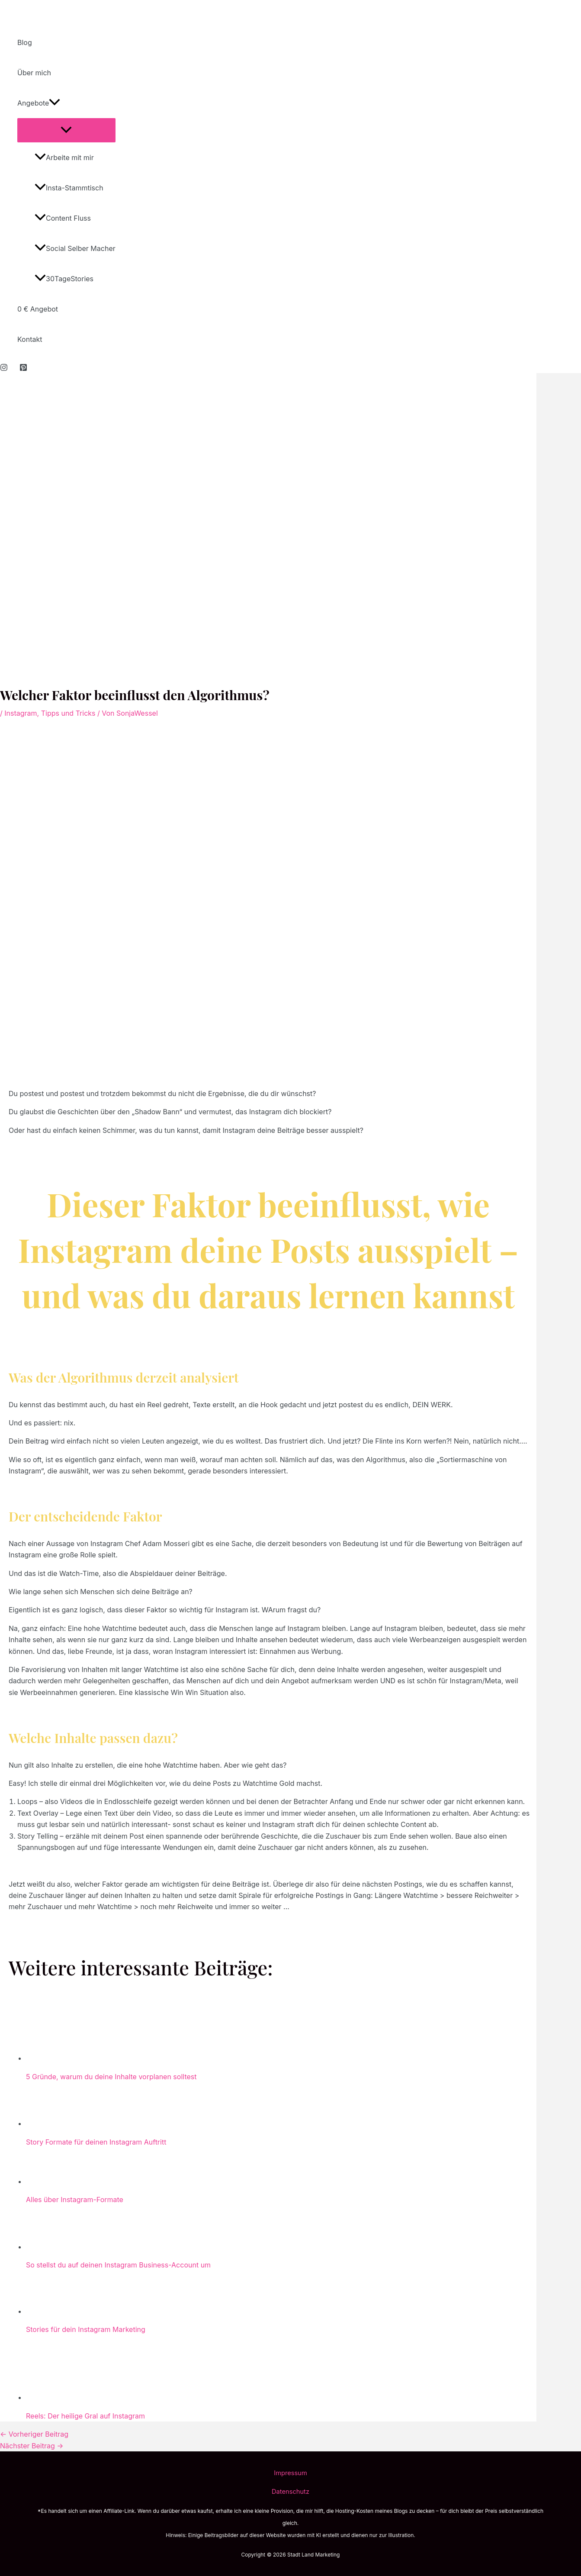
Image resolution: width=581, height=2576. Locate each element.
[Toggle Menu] (66, 130)
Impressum (290, 2473)
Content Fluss (63, 218)
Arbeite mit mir (64, 157)
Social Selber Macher (75, 248)
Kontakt (29, 339)
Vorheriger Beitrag (34, 2434)
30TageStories (64, 278)
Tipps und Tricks (68, 713)
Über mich (34, 72)
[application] (54, 103)
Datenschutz (290, 2492)
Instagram (20, 713)
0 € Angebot (37, 309)
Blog (24, 42)
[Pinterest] (23, 368)
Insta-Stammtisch (69, 187)
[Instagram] (4, 368)
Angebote (38, 103)
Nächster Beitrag (32, 2445)
